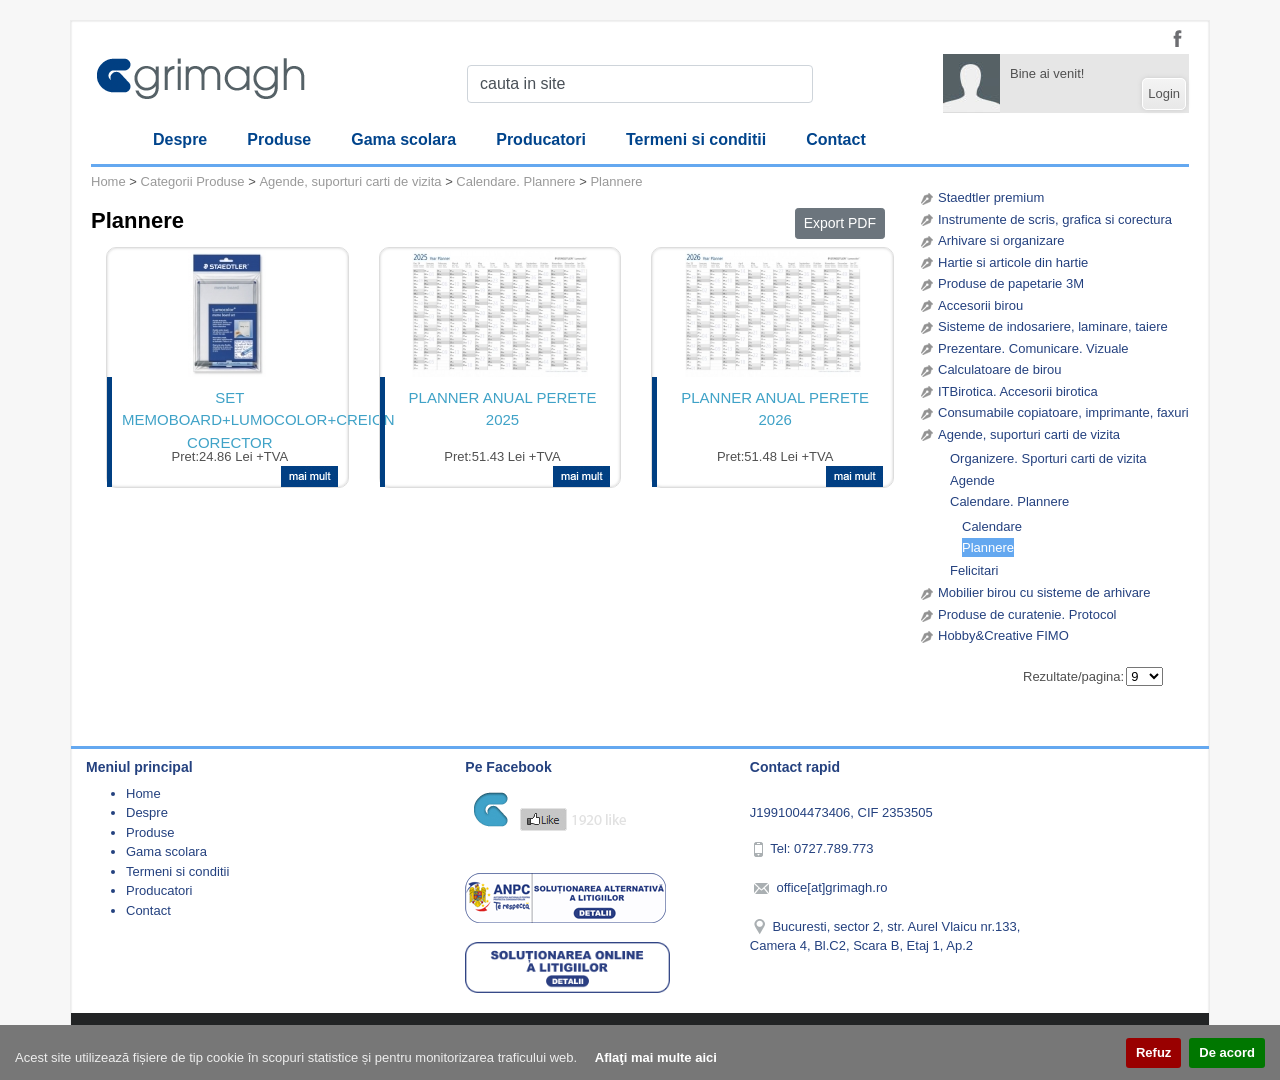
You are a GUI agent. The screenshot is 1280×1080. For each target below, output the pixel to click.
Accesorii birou (980, 305)
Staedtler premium (991, 197)
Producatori (541, 139)
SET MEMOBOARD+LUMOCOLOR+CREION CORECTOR (230, 418)
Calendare (992, 526)
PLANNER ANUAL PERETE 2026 (775, 409)
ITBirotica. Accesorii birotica (1018, 391)
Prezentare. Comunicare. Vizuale (1033, 348)
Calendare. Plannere (1009, 501)
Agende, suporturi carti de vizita (1029, 434)
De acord (1227, 1052)
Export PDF (840, 223)
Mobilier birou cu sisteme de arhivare (1044, 592)
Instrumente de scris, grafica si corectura (1055, 219)
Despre (180, 139)
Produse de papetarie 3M (1011, 283)
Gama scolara (403, 139)
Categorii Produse (193, 181)
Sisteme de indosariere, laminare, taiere (1053, 326)
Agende (972, 480)
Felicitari (974, 570)
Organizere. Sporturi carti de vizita (1048, 458)
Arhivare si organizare (1001, 240)
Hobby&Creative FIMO (1003, 635)
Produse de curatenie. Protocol (1027, 614)
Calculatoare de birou (1000, 369)
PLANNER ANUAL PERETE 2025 (503, 409)
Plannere (988, 547)
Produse (279, 139)
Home (108, 181)
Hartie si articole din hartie (1013, 262)
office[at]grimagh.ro (831, 887)
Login (1164, 93)
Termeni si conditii (696, 139)
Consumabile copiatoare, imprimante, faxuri (1063, 412)
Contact (836, 139)
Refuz (1153, 1052)
